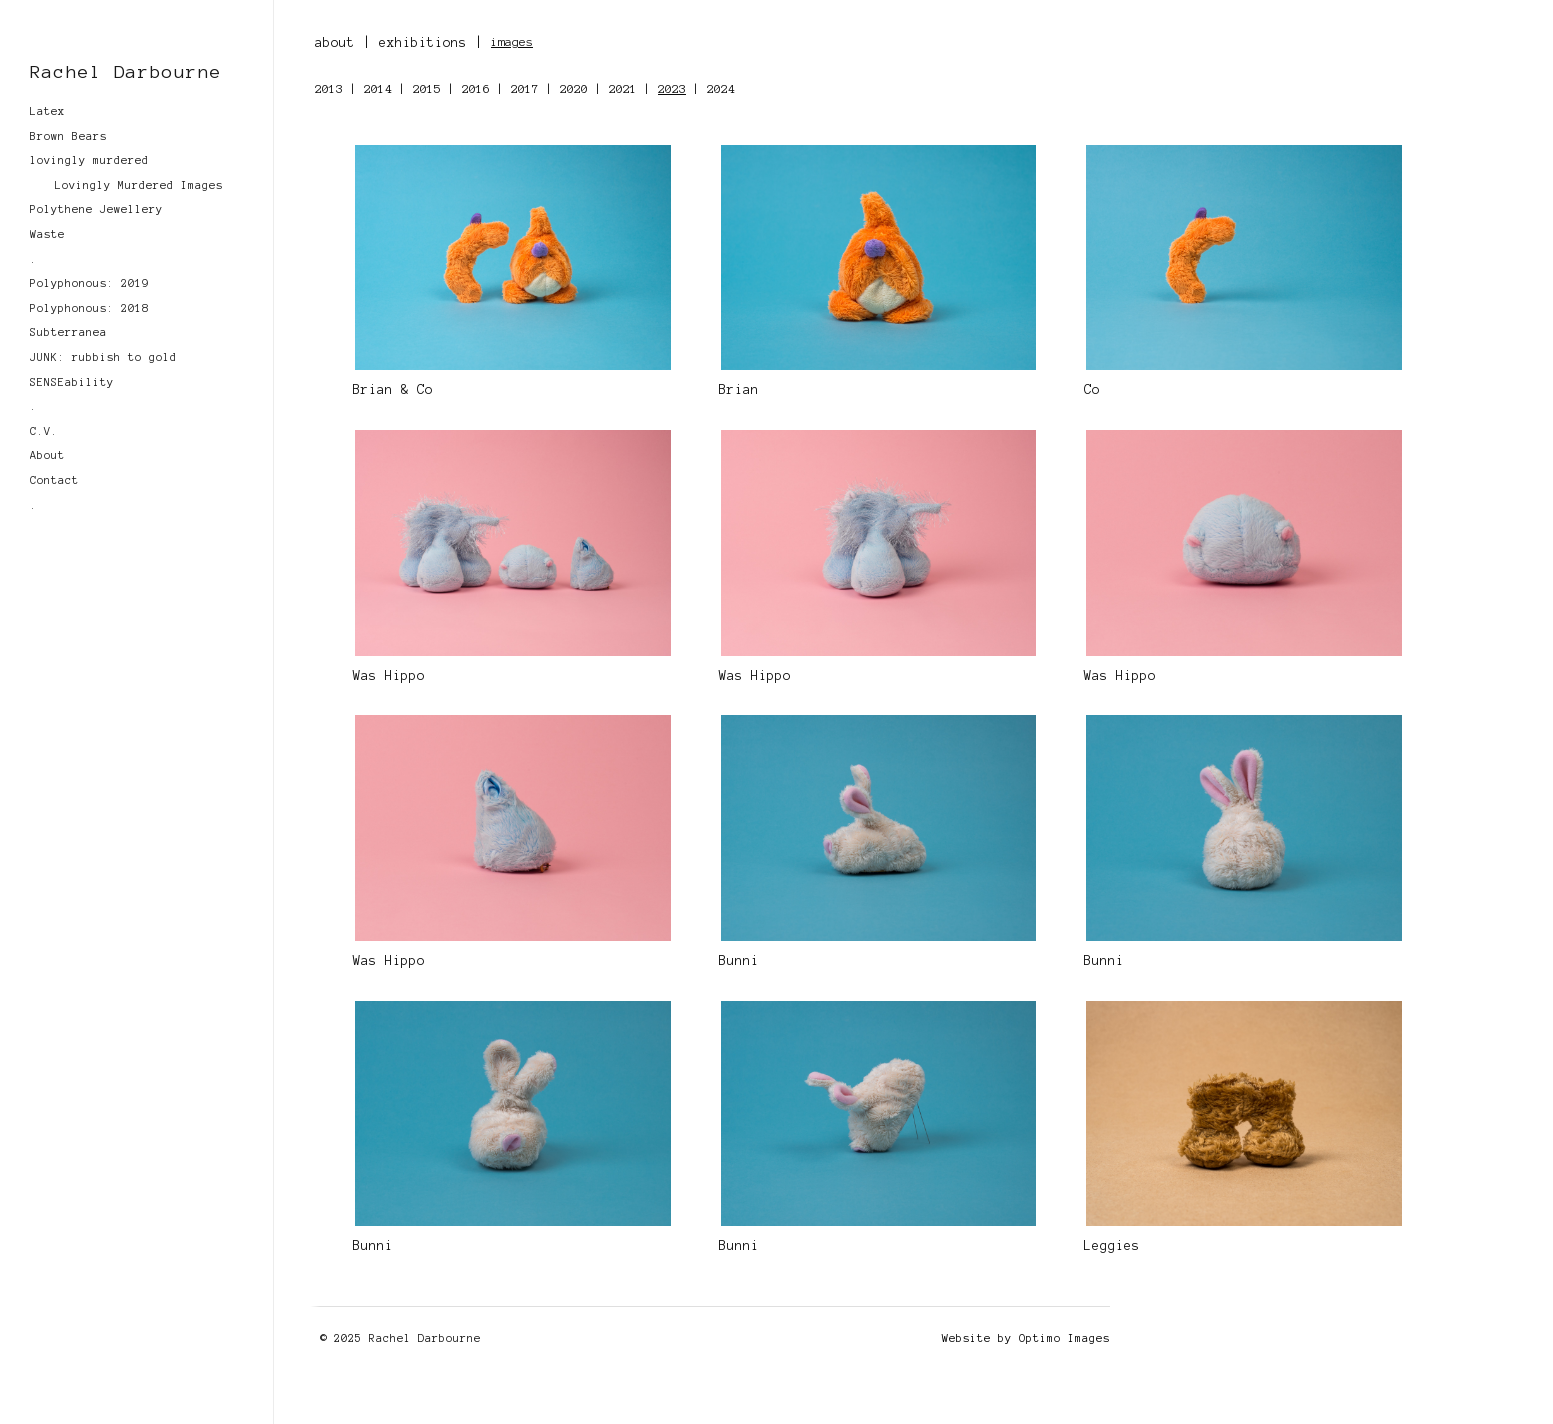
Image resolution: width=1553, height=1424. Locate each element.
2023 (672, 88)
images (512, 41)
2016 (476, 88)
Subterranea (68, 332)
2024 (721, 88)
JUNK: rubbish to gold (103, 357)
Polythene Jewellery (96, 209)
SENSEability (72, 382)
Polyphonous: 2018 (89, 308)
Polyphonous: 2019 (89, 283)
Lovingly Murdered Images (139, 185)
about (335, 43)
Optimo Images (1064, 1338)
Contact (54, 480)
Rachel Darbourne (126, 72)
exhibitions (423, 43)
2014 (378, 88)
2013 (329, 88)
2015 (427, 88)
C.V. (44, 431)
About (47, 455)
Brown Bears (68, 136)
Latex (47, 111)
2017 (525, 88)
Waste (47, 234)
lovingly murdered (89, 160)
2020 (574, 88)
